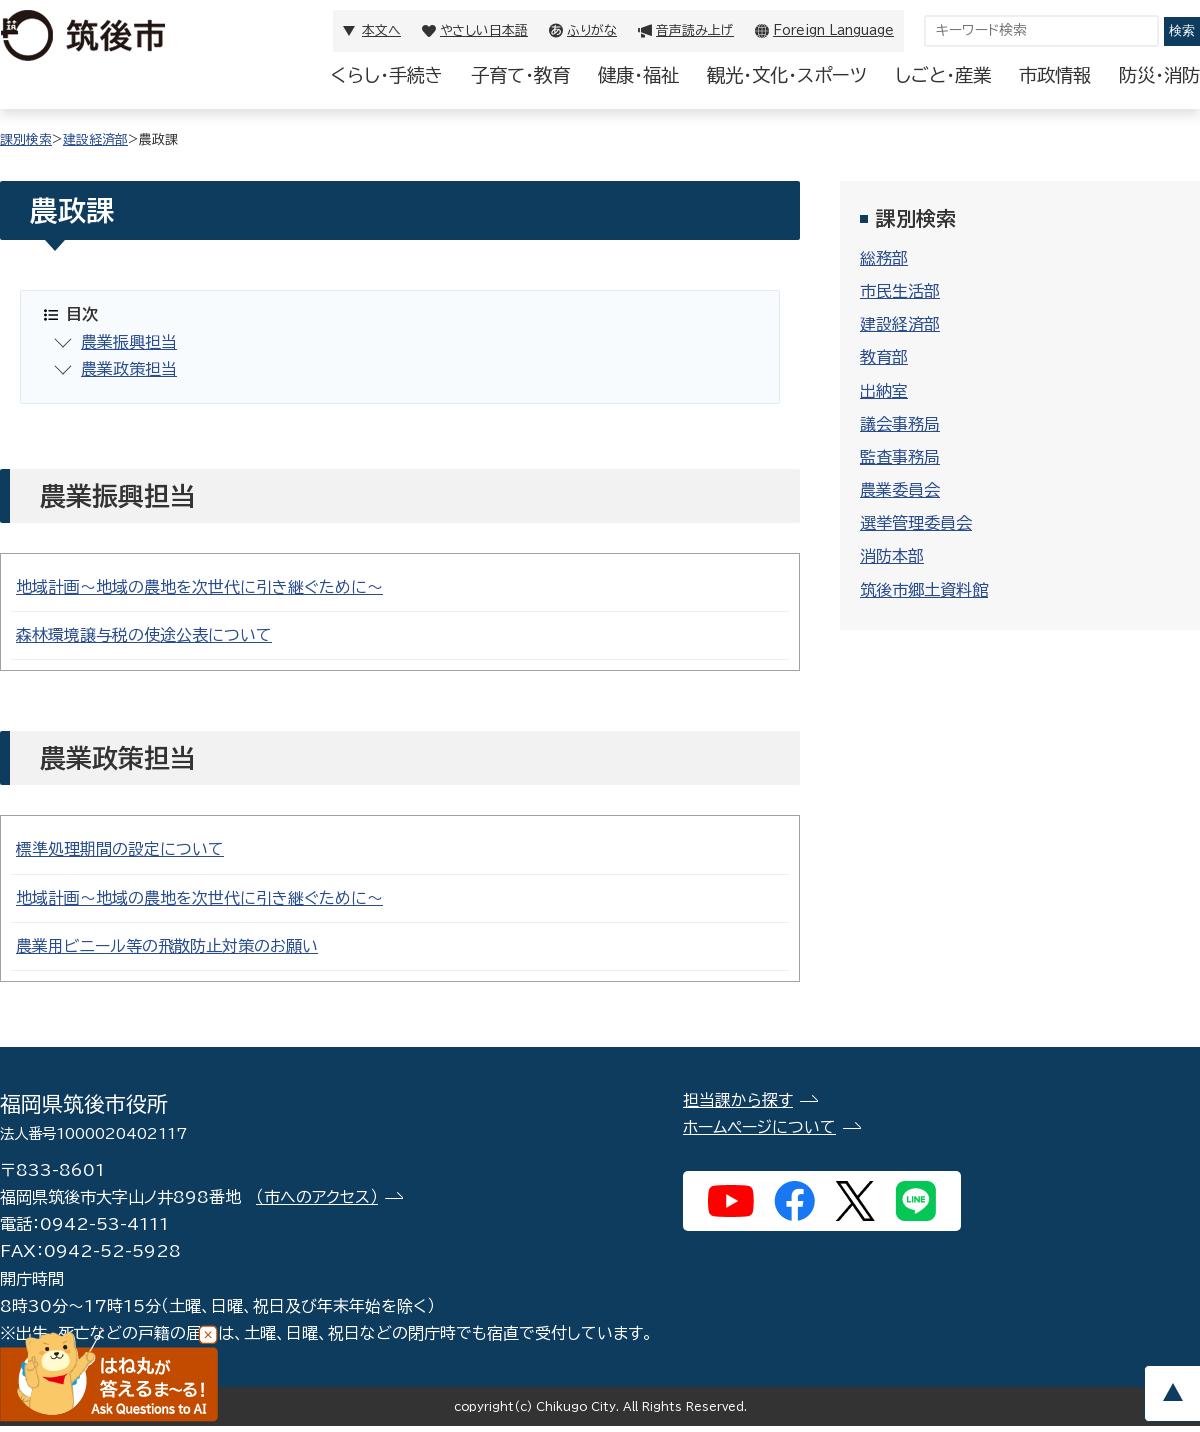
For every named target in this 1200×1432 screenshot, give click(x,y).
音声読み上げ (695, 30)
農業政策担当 (129, 369)
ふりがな (592, 30)
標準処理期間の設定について (120, 849)
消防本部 (892, 556)
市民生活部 (900, 291)
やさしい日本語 (484, 30)
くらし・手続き (387, 75)
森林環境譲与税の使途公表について (144, 635)
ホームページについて (759, 1127)
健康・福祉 (638, 75)
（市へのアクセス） (317, 1197)
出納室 (884, 391)
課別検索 (26, 139)
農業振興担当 (129, 342)
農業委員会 (900, 490)
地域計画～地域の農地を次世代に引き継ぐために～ (199, 587)
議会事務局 (900, 424)
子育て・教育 (520, 75)
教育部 (884, 357)
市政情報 (1055, 75)
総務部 (884, 258)
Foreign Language (833, 30)
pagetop (1172, 1393)
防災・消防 (1159, 75)
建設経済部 (95, 139)
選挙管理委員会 (916, 523)
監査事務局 (900, 457)
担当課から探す (738, 1100)
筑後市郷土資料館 (924, 590)
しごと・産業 (943, 75)
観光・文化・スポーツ (787, 75)
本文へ (381, 30)
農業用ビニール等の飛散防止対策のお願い (167, 946)
